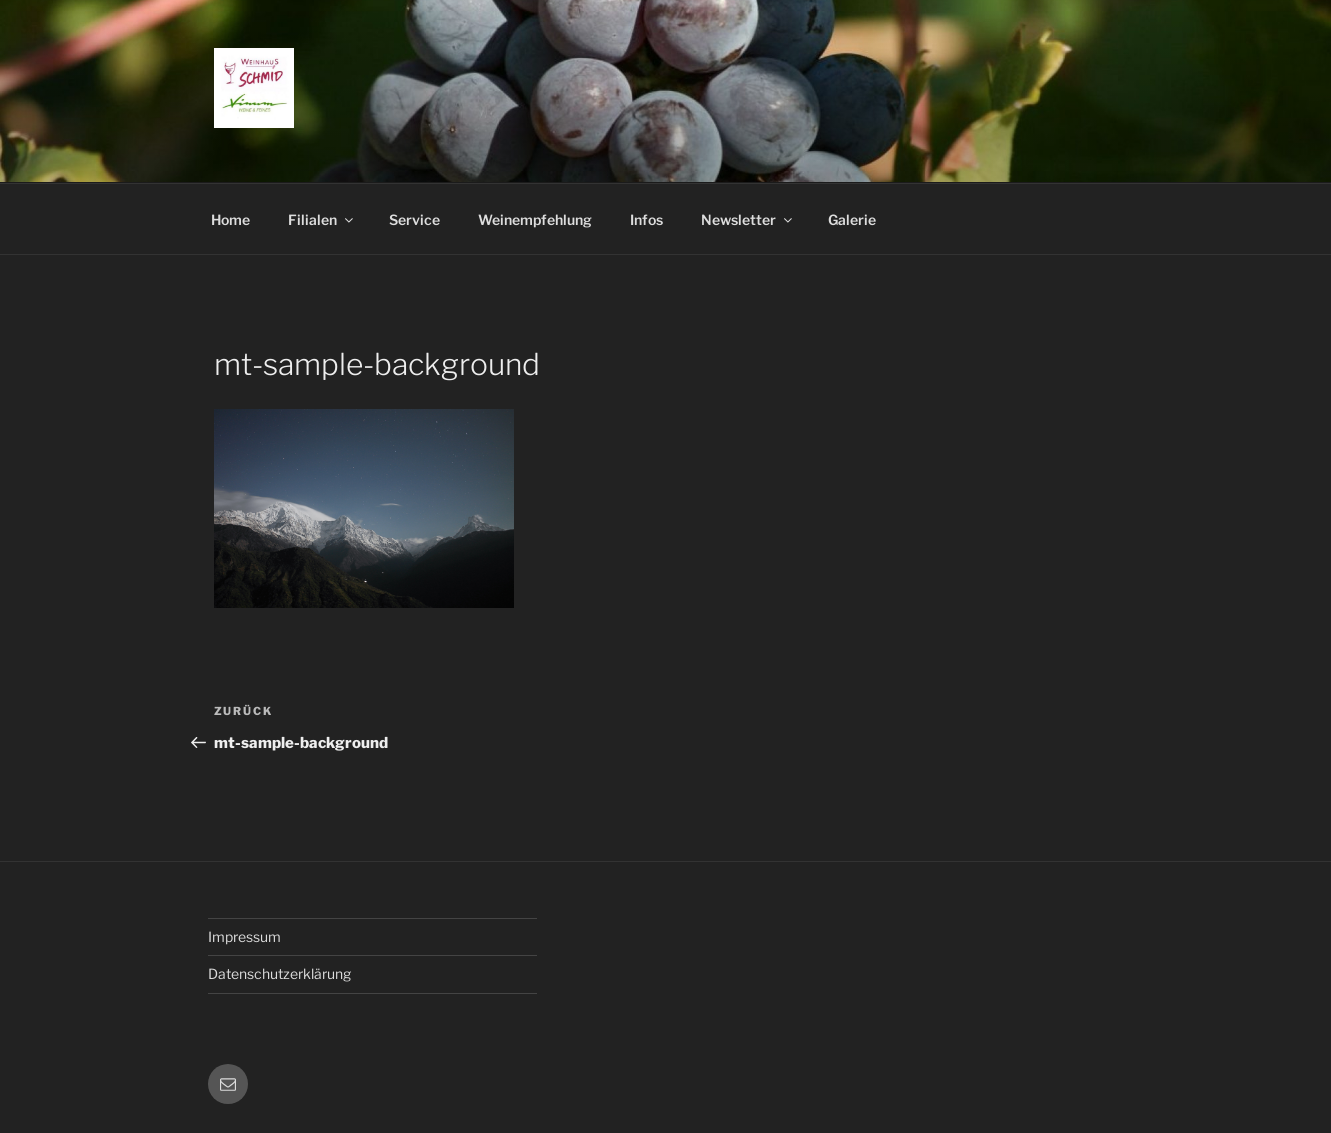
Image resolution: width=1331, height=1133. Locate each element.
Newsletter (748, 219)
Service (414, 219)
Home (230, 219)
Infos (646, 219)
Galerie (852, 219)
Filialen (322, 219)
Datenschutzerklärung (279, 973)
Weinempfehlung (535, 219)
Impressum (244, 936)
